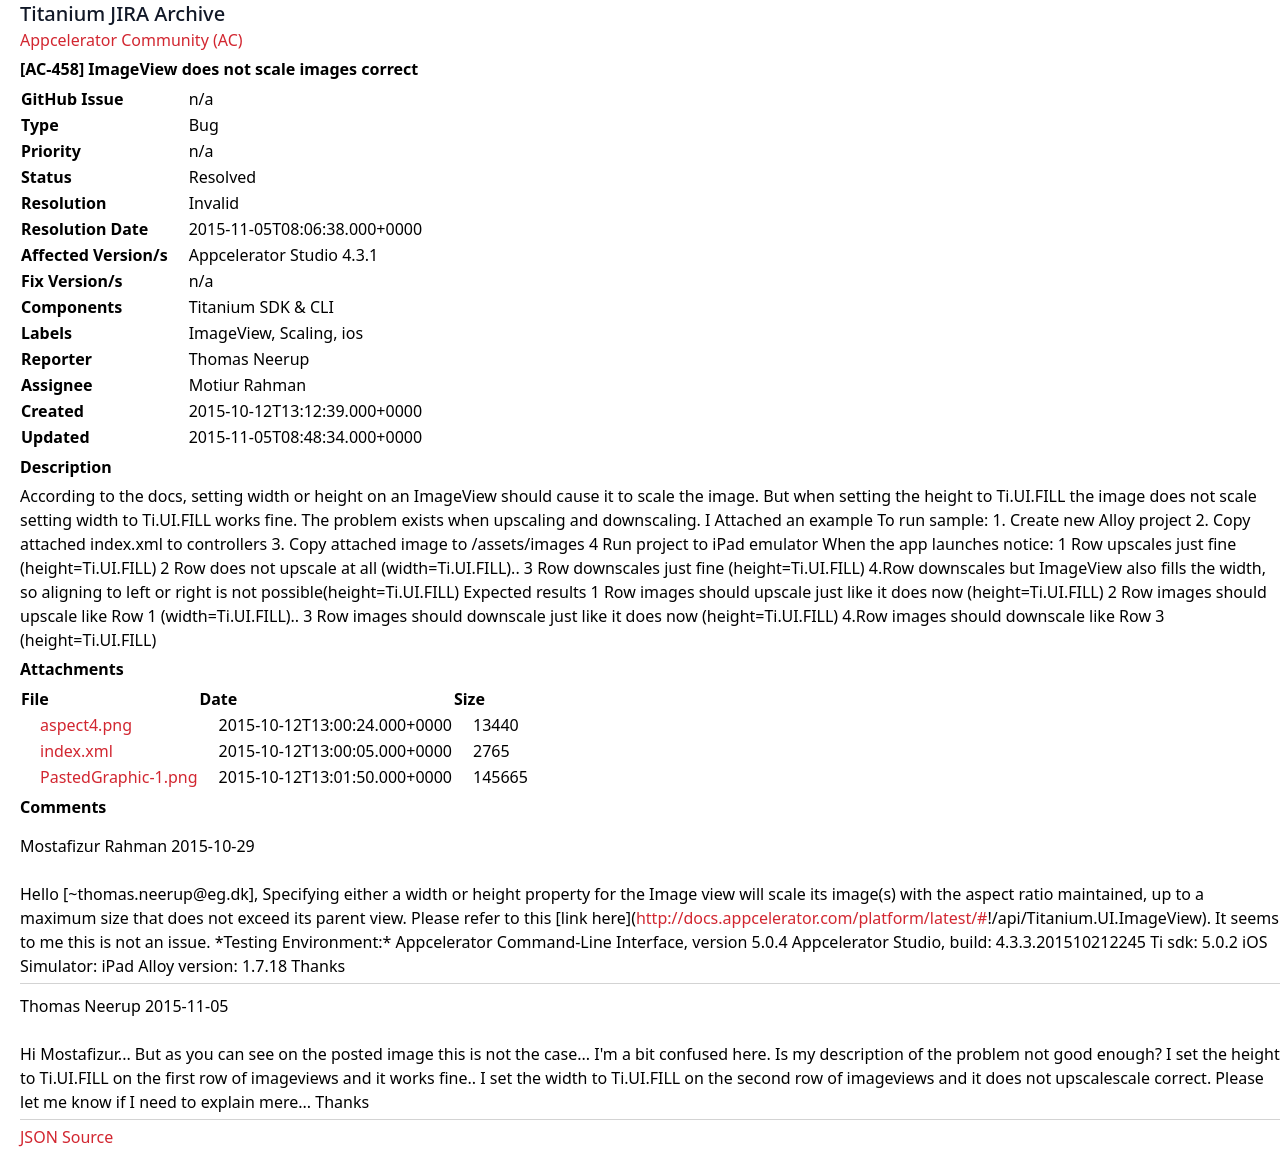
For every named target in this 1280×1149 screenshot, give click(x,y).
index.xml (76, 751)
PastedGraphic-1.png (119, 777)
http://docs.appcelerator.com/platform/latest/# (812, 918)
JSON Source (66, 1137)
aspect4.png (86, 725)
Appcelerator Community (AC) (131, 40)
